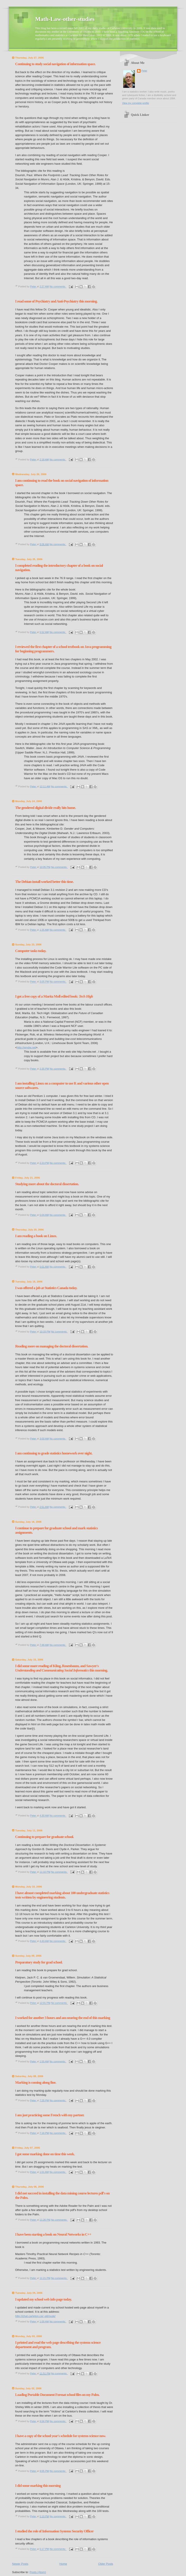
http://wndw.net (26, 1047)
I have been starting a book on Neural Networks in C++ (53, 2234)
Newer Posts (20, 2563)
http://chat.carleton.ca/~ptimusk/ (35, 2316)
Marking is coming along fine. (35, 2082)
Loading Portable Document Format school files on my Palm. (57, 2395)
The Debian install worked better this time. (44, 882)
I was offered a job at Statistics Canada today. (46, 1288)
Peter (144, 70)
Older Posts (105, 2563)
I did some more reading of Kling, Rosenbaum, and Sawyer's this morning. (61, 1668)
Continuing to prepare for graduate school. (44, 1837)
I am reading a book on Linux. (36, 1236)
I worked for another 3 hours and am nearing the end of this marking (62, 2018)
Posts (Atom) (38, 2572)
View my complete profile (135, 103)
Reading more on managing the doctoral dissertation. (51, 1346)
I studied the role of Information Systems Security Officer (54, 2531)
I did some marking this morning (38, 2486)
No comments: (57, 286)
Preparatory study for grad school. (38, 1962)
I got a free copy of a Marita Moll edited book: (54, 996)
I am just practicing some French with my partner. (49, 2115)
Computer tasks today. (30, 951)
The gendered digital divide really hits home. (45, 808)
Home (63, 2563)
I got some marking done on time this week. (45, 2154)
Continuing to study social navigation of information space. (55, 64)
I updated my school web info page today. (43, 2299)
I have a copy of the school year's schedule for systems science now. (60, 2436)
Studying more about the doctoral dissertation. (47, 1184)
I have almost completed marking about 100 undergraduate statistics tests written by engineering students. (62, 1895)
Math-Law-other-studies (65, 19)
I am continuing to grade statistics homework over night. (53, 1453)
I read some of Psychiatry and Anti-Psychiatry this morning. (56, 301)
